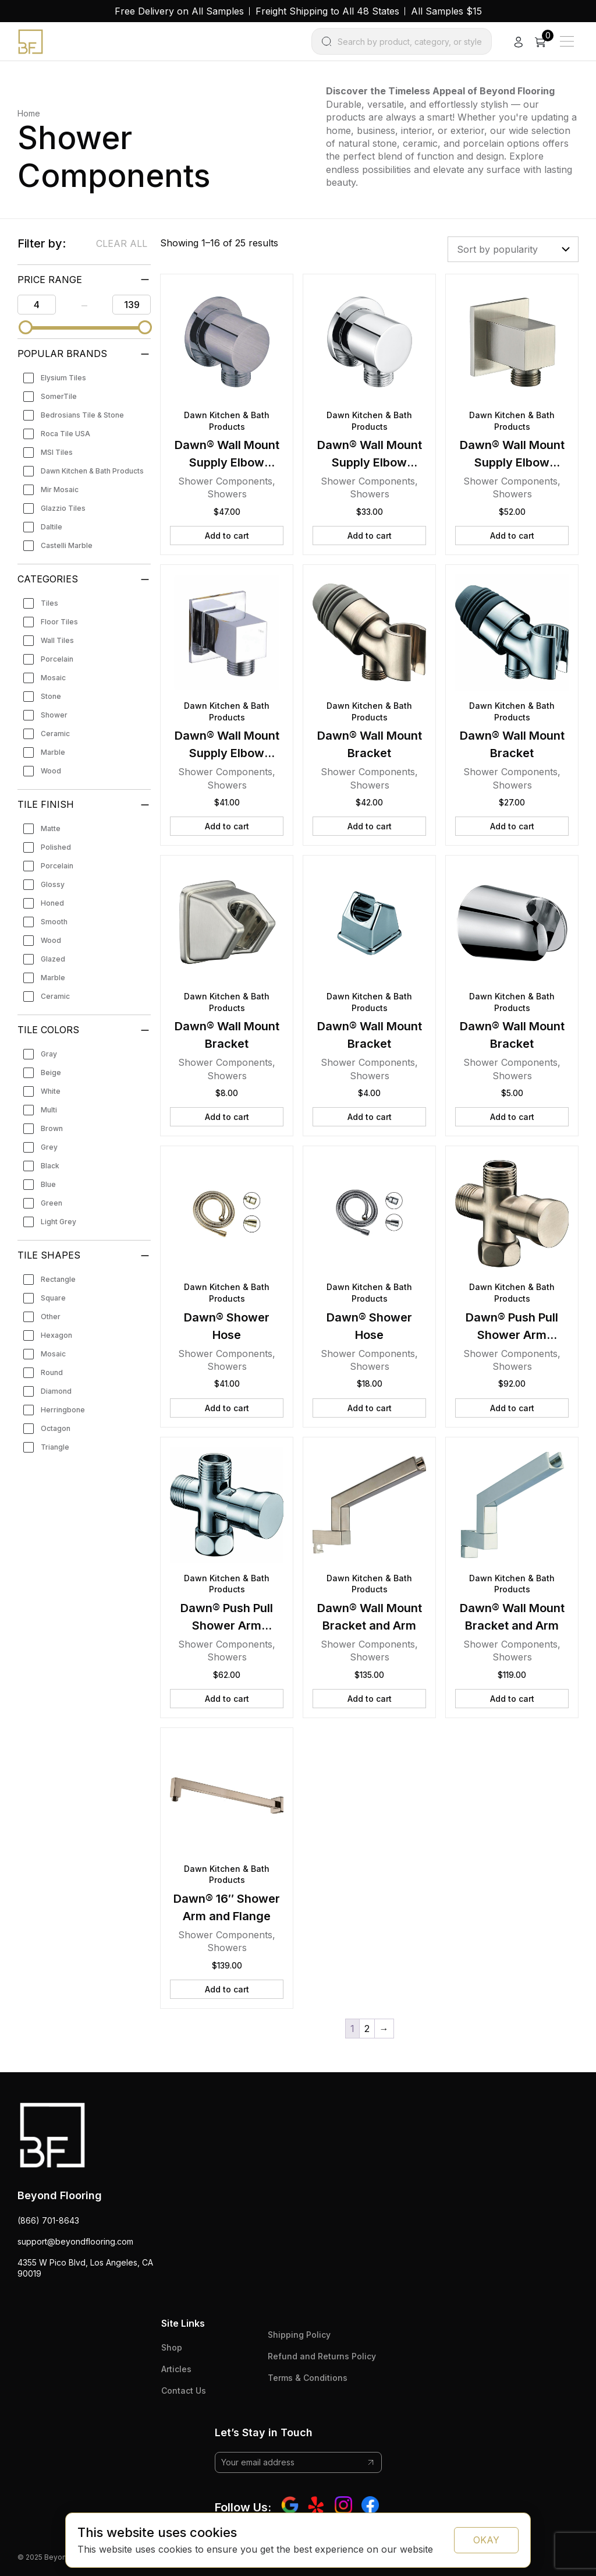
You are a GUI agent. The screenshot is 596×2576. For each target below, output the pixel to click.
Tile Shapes (48, 1255)
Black (50, 1165)
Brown (52, 1128)
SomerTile (59, 396)
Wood (51, 770)
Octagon (55, 1428)
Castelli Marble (67, 545)
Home (28, 113)
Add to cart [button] (227, 535)
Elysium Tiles (63, 377)
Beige (51, 1072)
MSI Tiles (57, 452)
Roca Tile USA (65, 433)
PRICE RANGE (49, 279)
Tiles (49, 603)
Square (53, 1298)
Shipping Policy (299, 2335)
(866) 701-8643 (48, 2220)
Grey (49, 1147)
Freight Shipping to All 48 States (327, 11)
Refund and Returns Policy (322, 2356)
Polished (56, 847)
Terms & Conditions (307, 2378)
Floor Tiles (59, 621)
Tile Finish (45, 804)
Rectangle (58, 1279)
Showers (227, 494)
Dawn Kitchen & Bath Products (92, 471)
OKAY (486, 2540)
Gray (49, 1054)
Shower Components (225, 481)
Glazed (53, 959)
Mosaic (53, 677)
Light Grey (58, 1221)
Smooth (54, 921)
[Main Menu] (567, 41)
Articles (176, 2369)
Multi (49, 1109)
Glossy (53, 884)
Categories (47, 579)
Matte (51, 828)
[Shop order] (513, 249)
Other (51, 1316)
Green (51, 1203)
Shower (54, 715)
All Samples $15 (446, 11)
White (51, 1091)
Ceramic (55, 733)
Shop (171, 2347)
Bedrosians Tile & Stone (82, 415)
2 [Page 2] (367, 2028)
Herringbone (63, 1409)
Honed (52, 903)
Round (52, 1372)
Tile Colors (48, 1030)
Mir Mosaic (60, 489)
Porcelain (57, 659)
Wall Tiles (57, 640)
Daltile (51, 526)
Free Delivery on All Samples (179, 11)
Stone (51, 696)
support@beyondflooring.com (75, 2241)
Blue (48, 1184)
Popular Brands (62, 353)
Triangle (55, 1447)
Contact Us (183, 2390)
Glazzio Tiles (63, 508)
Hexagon (56, 1335)
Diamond (56, 1391)
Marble (53, 752)
